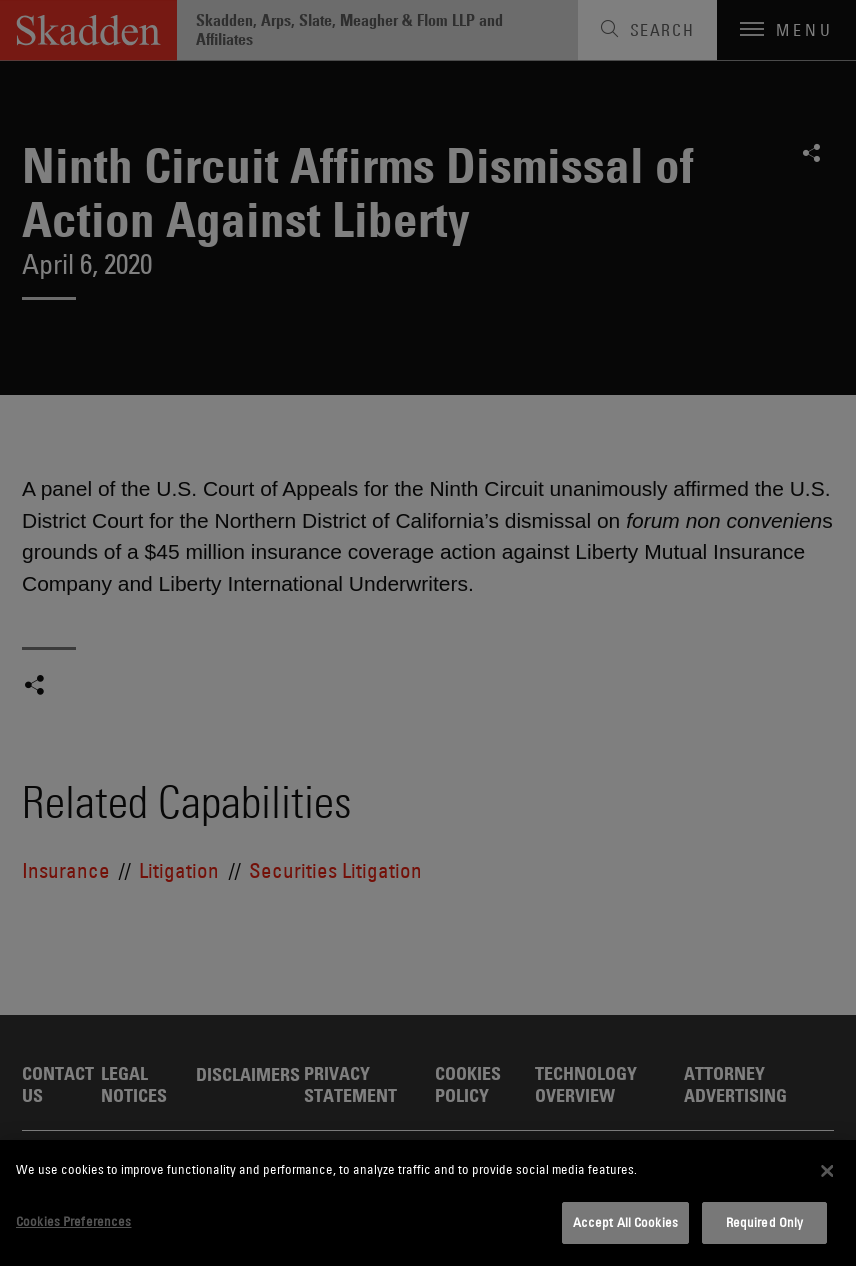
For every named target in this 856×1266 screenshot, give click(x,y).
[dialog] (428, 1203)
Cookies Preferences (73, 1221)
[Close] (828, 1171)
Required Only (765, 1222)
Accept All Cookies (625, 1222)
